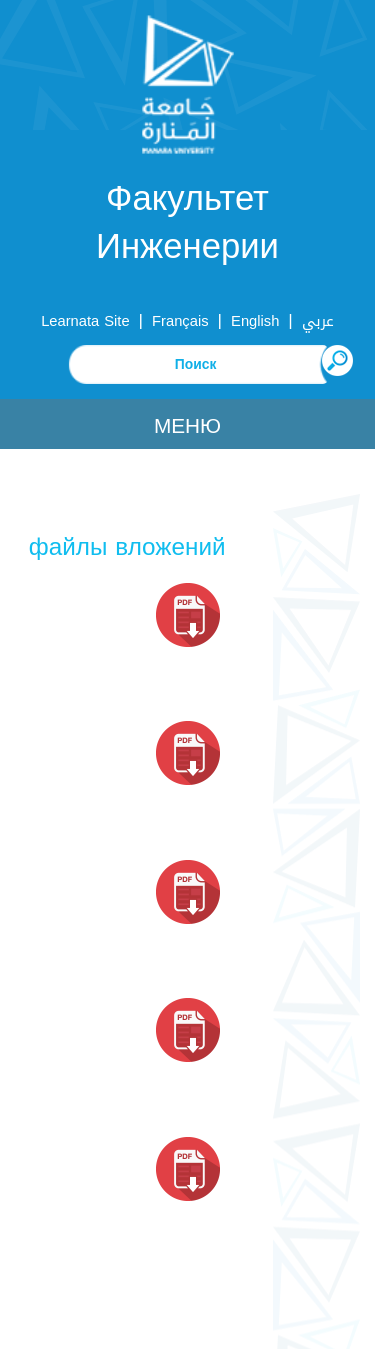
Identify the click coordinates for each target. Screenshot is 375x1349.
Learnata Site (85, 321)
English (255, 321)
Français (180, 321)
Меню (187, 426)
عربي (318, 321)
